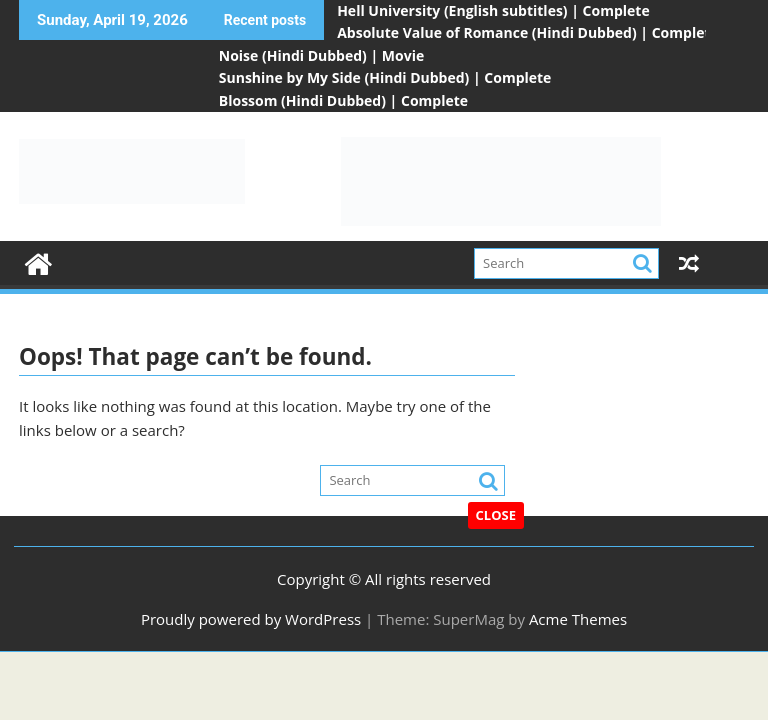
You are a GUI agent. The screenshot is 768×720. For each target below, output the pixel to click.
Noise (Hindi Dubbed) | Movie (321, 55)
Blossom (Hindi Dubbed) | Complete (343, 100)
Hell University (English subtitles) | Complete (493, 10)
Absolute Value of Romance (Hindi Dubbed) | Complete (528, 32)
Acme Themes (578, 619)
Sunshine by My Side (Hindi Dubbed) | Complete (385, 77)
